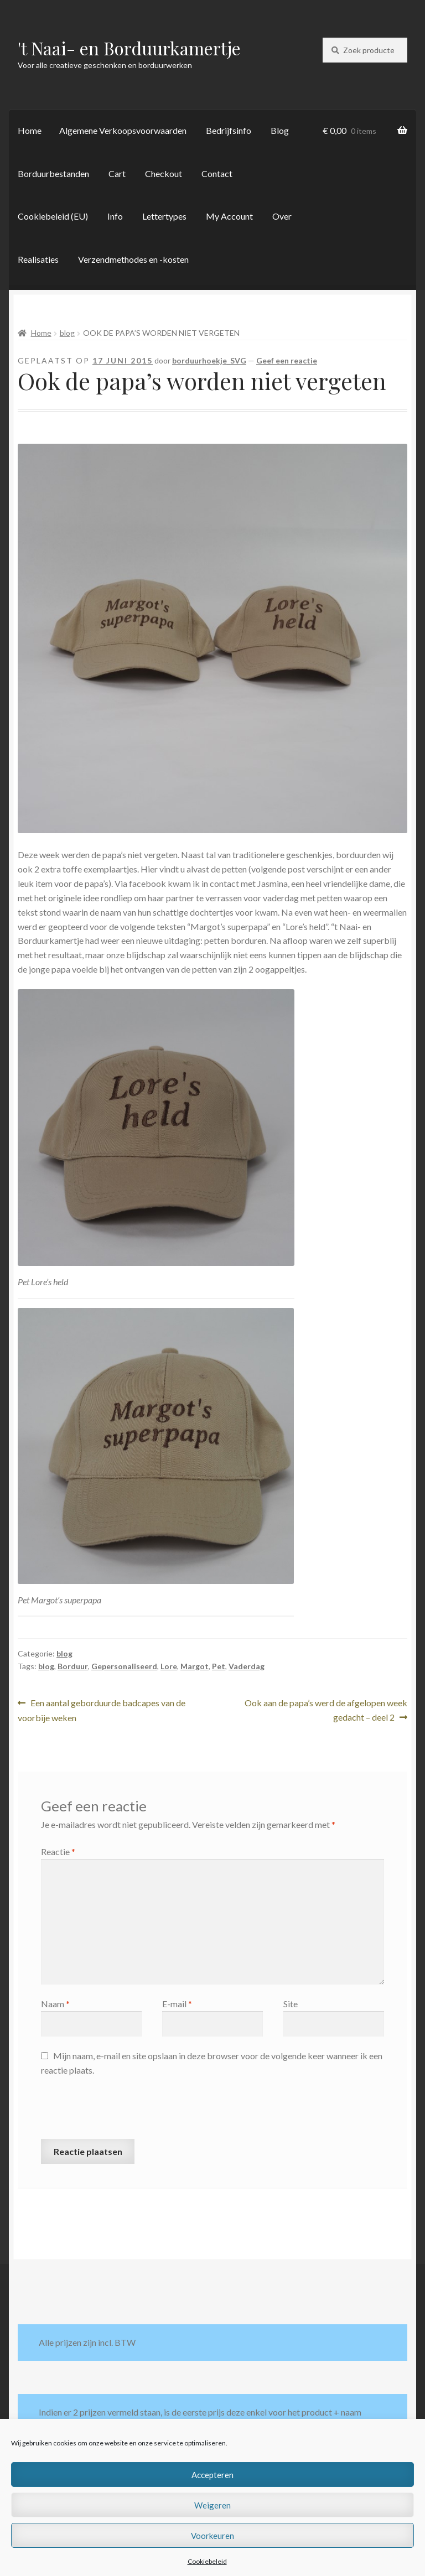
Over (282, 216)
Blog (280, 130)
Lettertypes (164, 216)
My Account (229, 216)
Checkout (163, 173)
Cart (117, 173)
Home (30, 130)
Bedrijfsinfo (228, 130)
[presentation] (125, 2111)
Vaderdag (247, 1666)
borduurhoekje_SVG (209, 360)
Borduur (73, 1666)
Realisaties (38, 259)
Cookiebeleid (207, 2561)
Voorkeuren (212, 2536)
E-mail (177, 2003)
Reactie (58, 1851)
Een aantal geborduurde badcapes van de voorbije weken (101, 1709)
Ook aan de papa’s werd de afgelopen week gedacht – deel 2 (325, 1709)
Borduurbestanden (53, 173)
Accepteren (212, 2475)
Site (290, 2003)
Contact (216, 173)
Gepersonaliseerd (124, 1666)
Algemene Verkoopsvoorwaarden (122, 130)
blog (67, 332)
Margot (194, 1666)
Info (115, 216)
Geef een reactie (286, 360)
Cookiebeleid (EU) (53, 216)
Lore (168, 1666)
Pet (218, 1666)
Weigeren (212, 2505)
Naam (55, 2003)
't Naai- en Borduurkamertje (129, 48)
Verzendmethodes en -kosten (133, 259)
